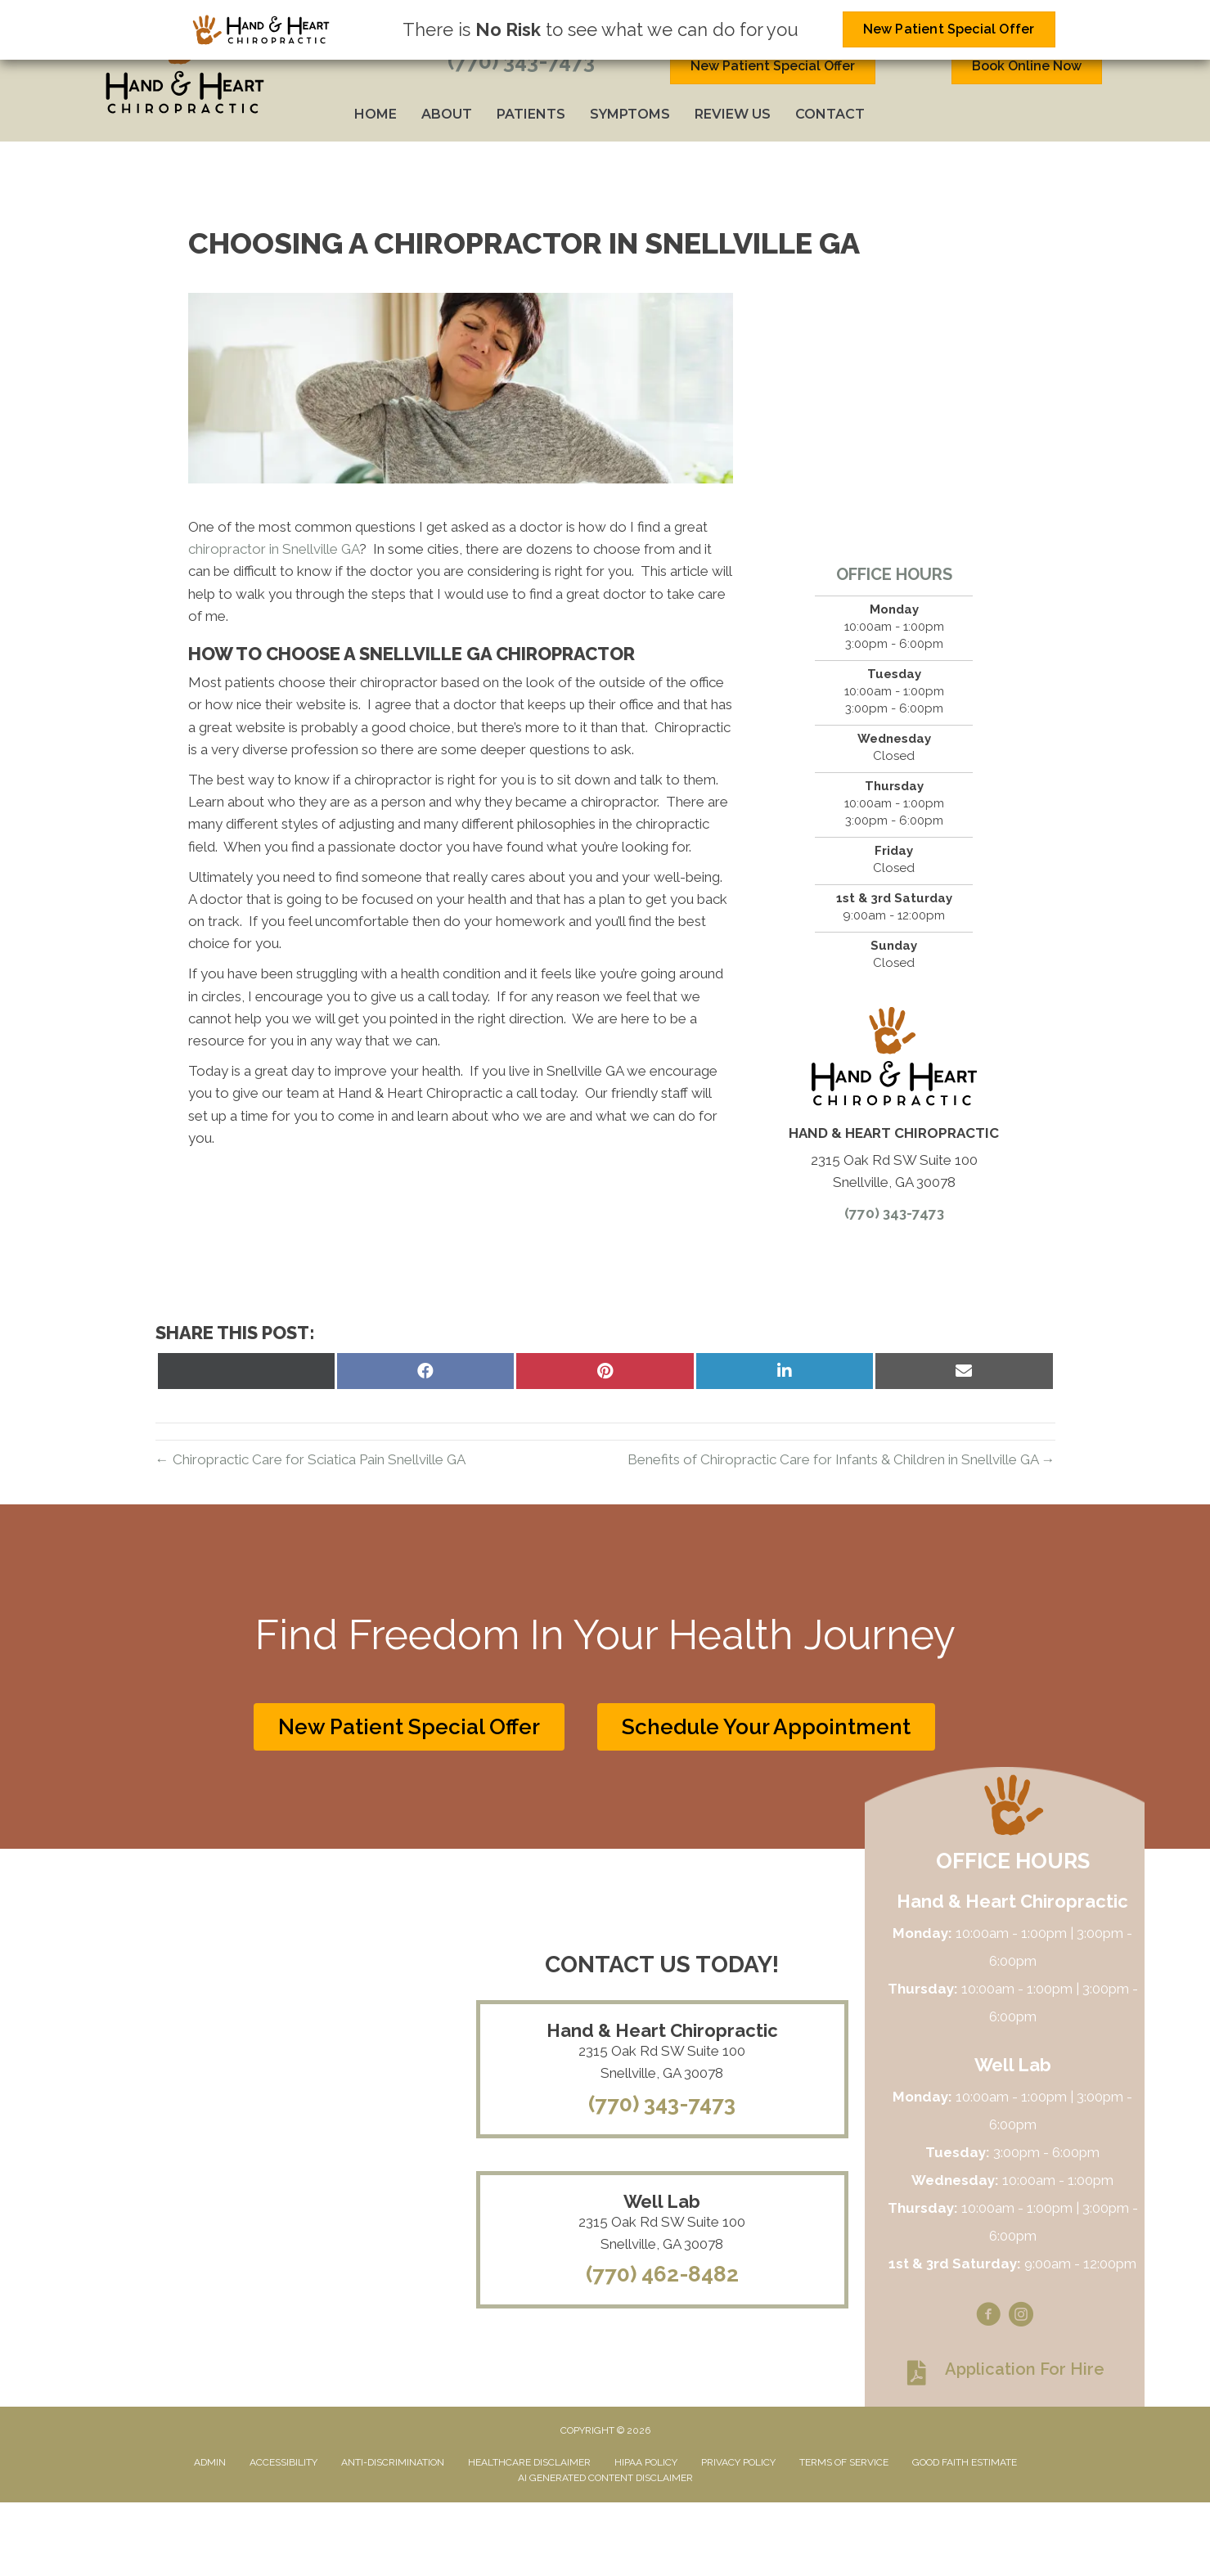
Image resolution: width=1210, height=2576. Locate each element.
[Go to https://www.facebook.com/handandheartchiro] (988, 2316)
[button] (409, 1727)
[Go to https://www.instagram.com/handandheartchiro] (1021, 2316)
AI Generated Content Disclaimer (605, 2478)
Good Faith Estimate (964, 2462)
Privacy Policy (738, 2462)
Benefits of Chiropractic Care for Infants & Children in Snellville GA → (841, 1459)
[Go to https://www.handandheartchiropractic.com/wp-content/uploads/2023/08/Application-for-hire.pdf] (1004, 2373)
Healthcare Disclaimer (529, 2462)
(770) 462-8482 (662, 2274)
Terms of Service (843, 2462)
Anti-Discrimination (392, 2462)
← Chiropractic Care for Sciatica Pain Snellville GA (310, 1459)
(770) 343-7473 (521, 61)
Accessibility (283, 2462)
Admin (210, 2462)
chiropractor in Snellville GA (273, 549)
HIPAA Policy (645, 2462)
